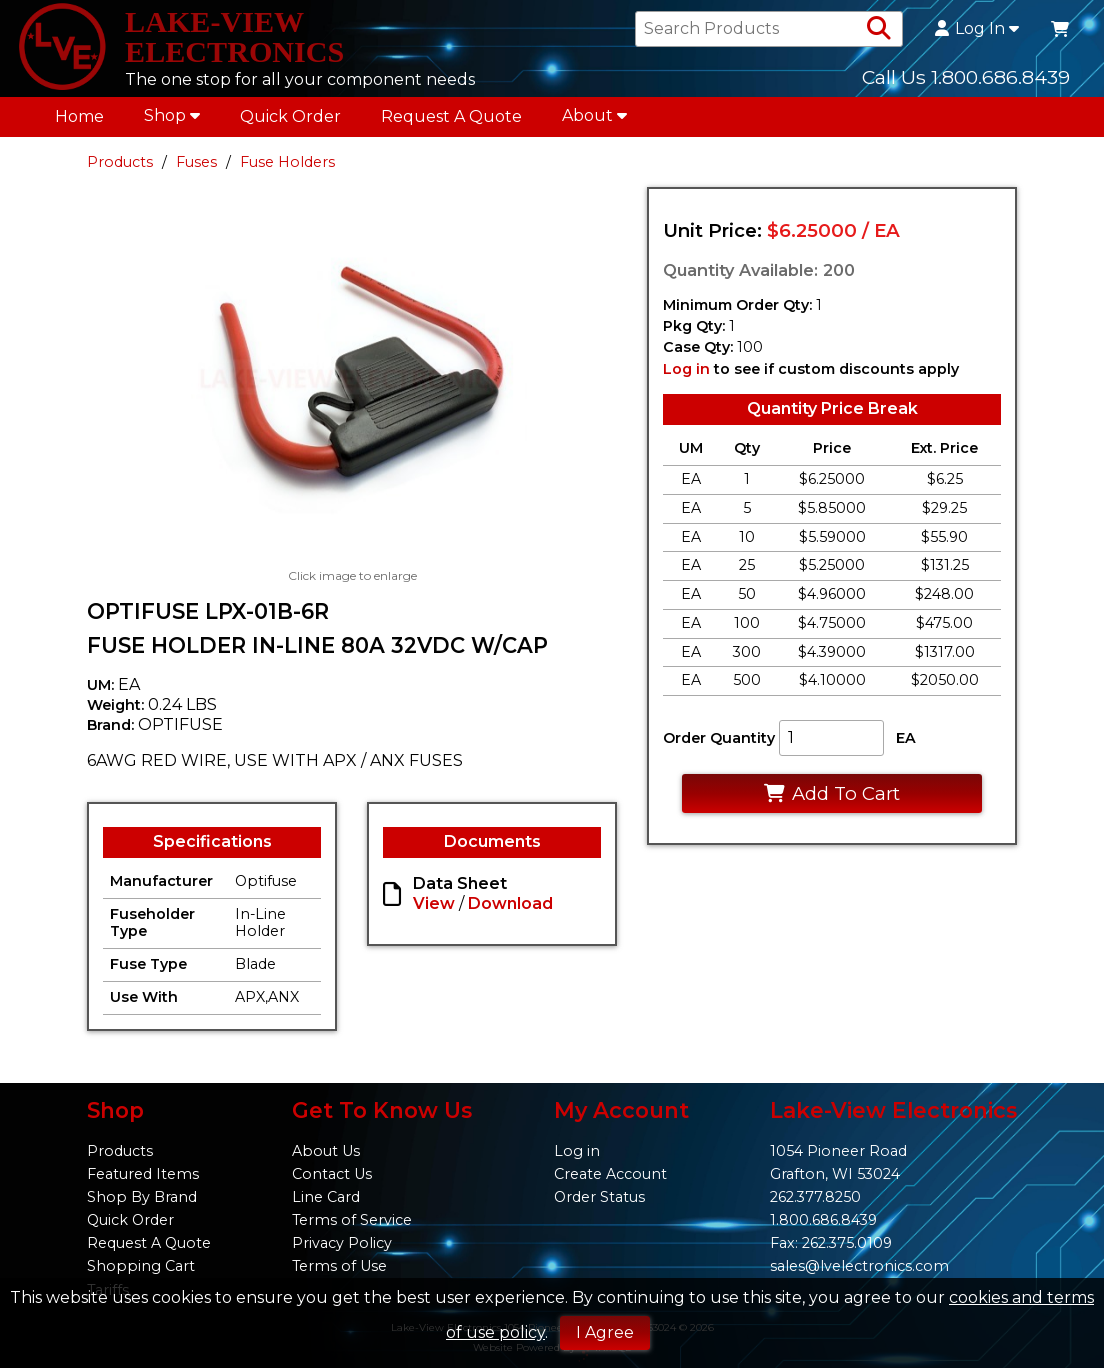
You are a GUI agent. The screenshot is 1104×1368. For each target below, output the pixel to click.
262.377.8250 (815, 1197)
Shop (172, 120)
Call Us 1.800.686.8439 (966, 79)
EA (906, 744)
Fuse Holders (287, 167)
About (594, 120)
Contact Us (332, 1174)
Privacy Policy (342, 1243)
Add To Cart (831, 798)
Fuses (196, 167)
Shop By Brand (142, 1197)
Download (510, 908)
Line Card (326, 1197)
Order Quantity (719, 744)
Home (79, 121)
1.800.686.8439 (823, 1220)
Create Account (610, 1174)
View (434, 908)
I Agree (605, 1332)
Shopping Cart (141, 1267)
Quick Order (290, 121)
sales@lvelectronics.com (859, 1267)
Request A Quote (451, 121)
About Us (326, 1151)
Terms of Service (352, 1220)
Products (120, 167)
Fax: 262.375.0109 (831, 1243)
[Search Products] (879, 32)
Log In (977, 32)
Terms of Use (339, 1267)
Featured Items (143, 1174)
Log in (686, 374)
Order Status (599, 1197)
